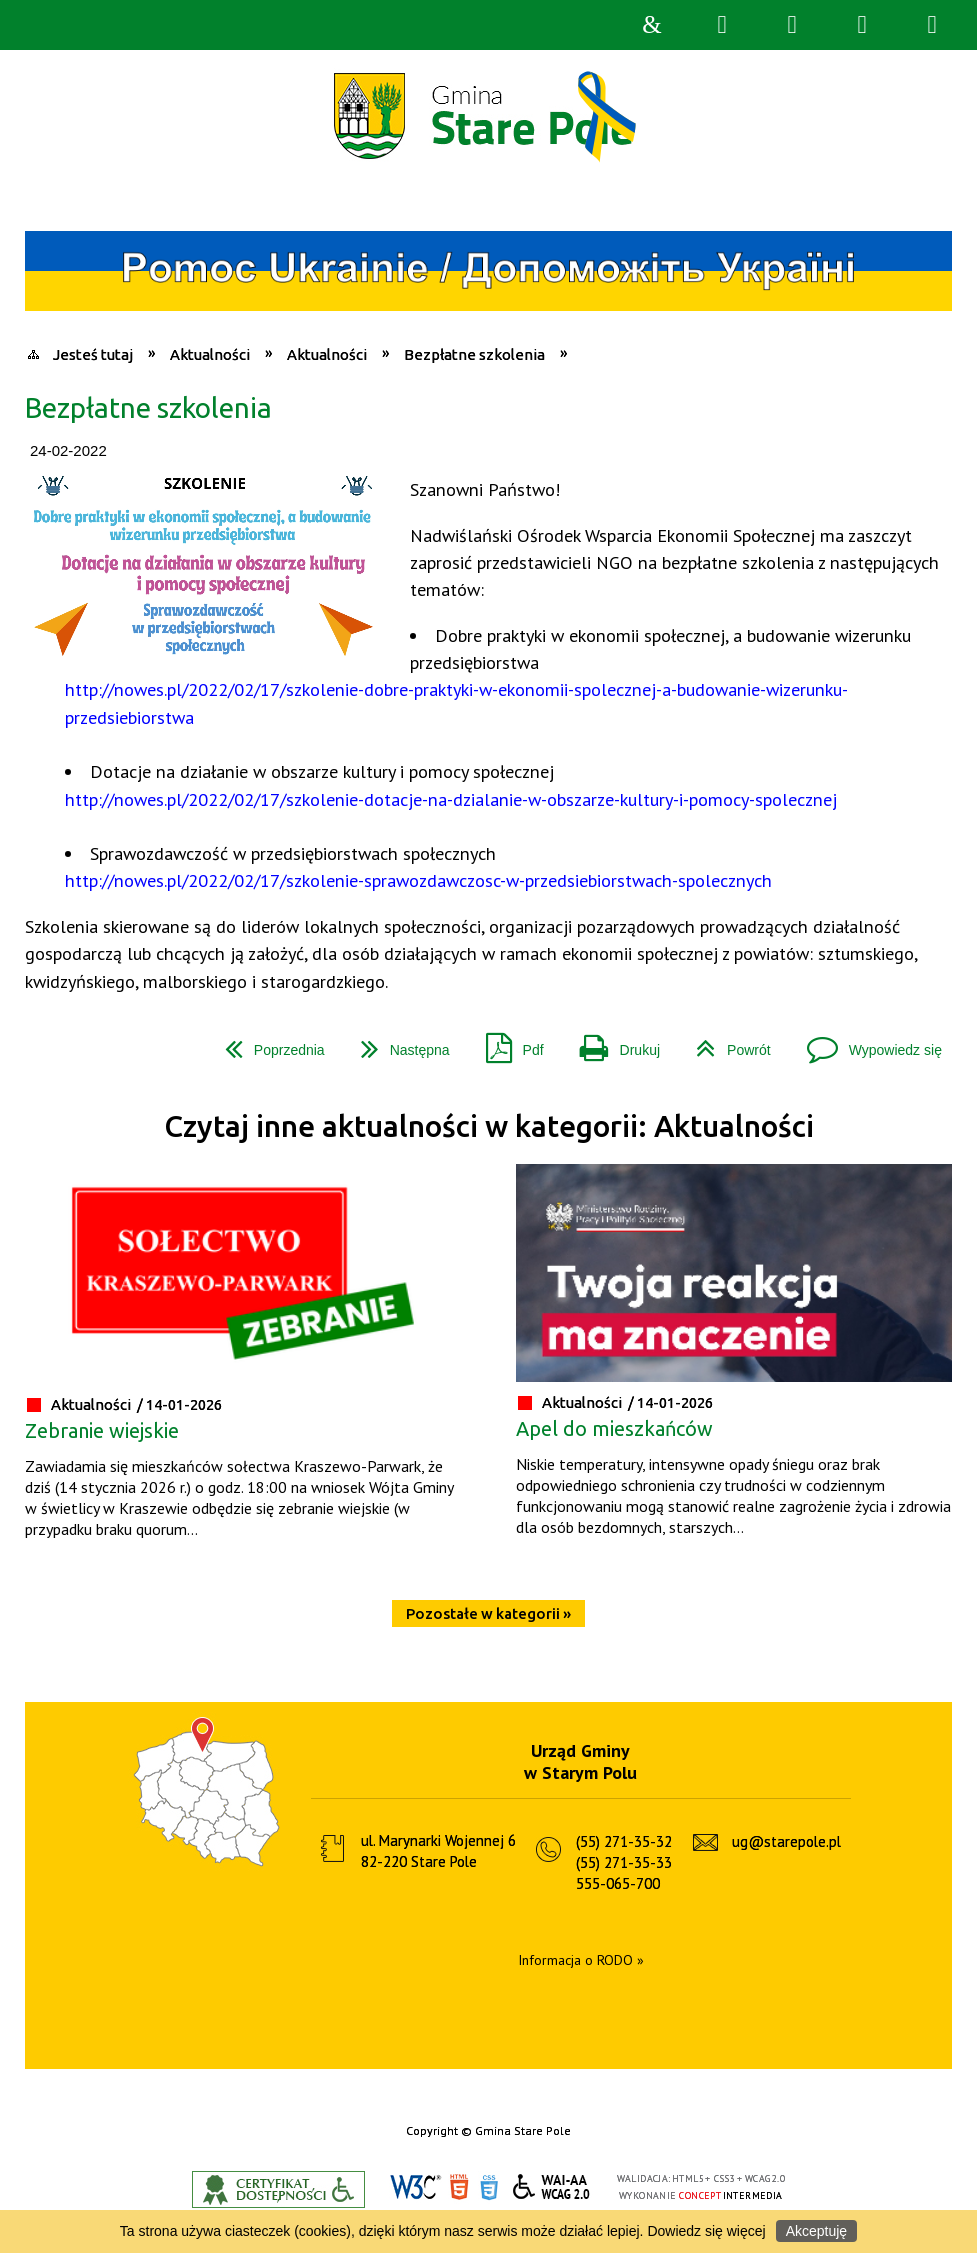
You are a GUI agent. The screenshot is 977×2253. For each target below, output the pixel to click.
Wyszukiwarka (722, 25)
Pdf (507, 1042)
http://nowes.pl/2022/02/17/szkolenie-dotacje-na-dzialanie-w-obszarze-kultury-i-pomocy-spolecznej (451, 799)
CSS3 (489, 2187)
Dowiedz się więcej (706, 2231)
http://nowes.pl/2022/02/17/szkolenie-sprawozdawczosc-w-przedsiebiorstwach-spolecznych (418, 880)
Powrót (725, 1042)
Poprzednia (267, 1042)
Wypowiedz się (866, 1042)
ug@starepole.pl (786, 1841)
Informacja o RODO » (581, 1960)
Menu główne (862, 25)
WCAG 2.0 (552, 2186)
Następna (397, 1042)
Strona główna (652, 25)
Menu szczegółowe (932, 25)
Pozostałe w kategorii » (488, 1613)
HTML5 (459, 2187)
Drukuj (612, 1042)
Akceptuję (816, 2231)
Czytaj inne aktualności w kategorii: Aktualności (489, 1126)
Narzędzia (792, 25)
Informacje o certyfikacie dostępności (278, 2189)
